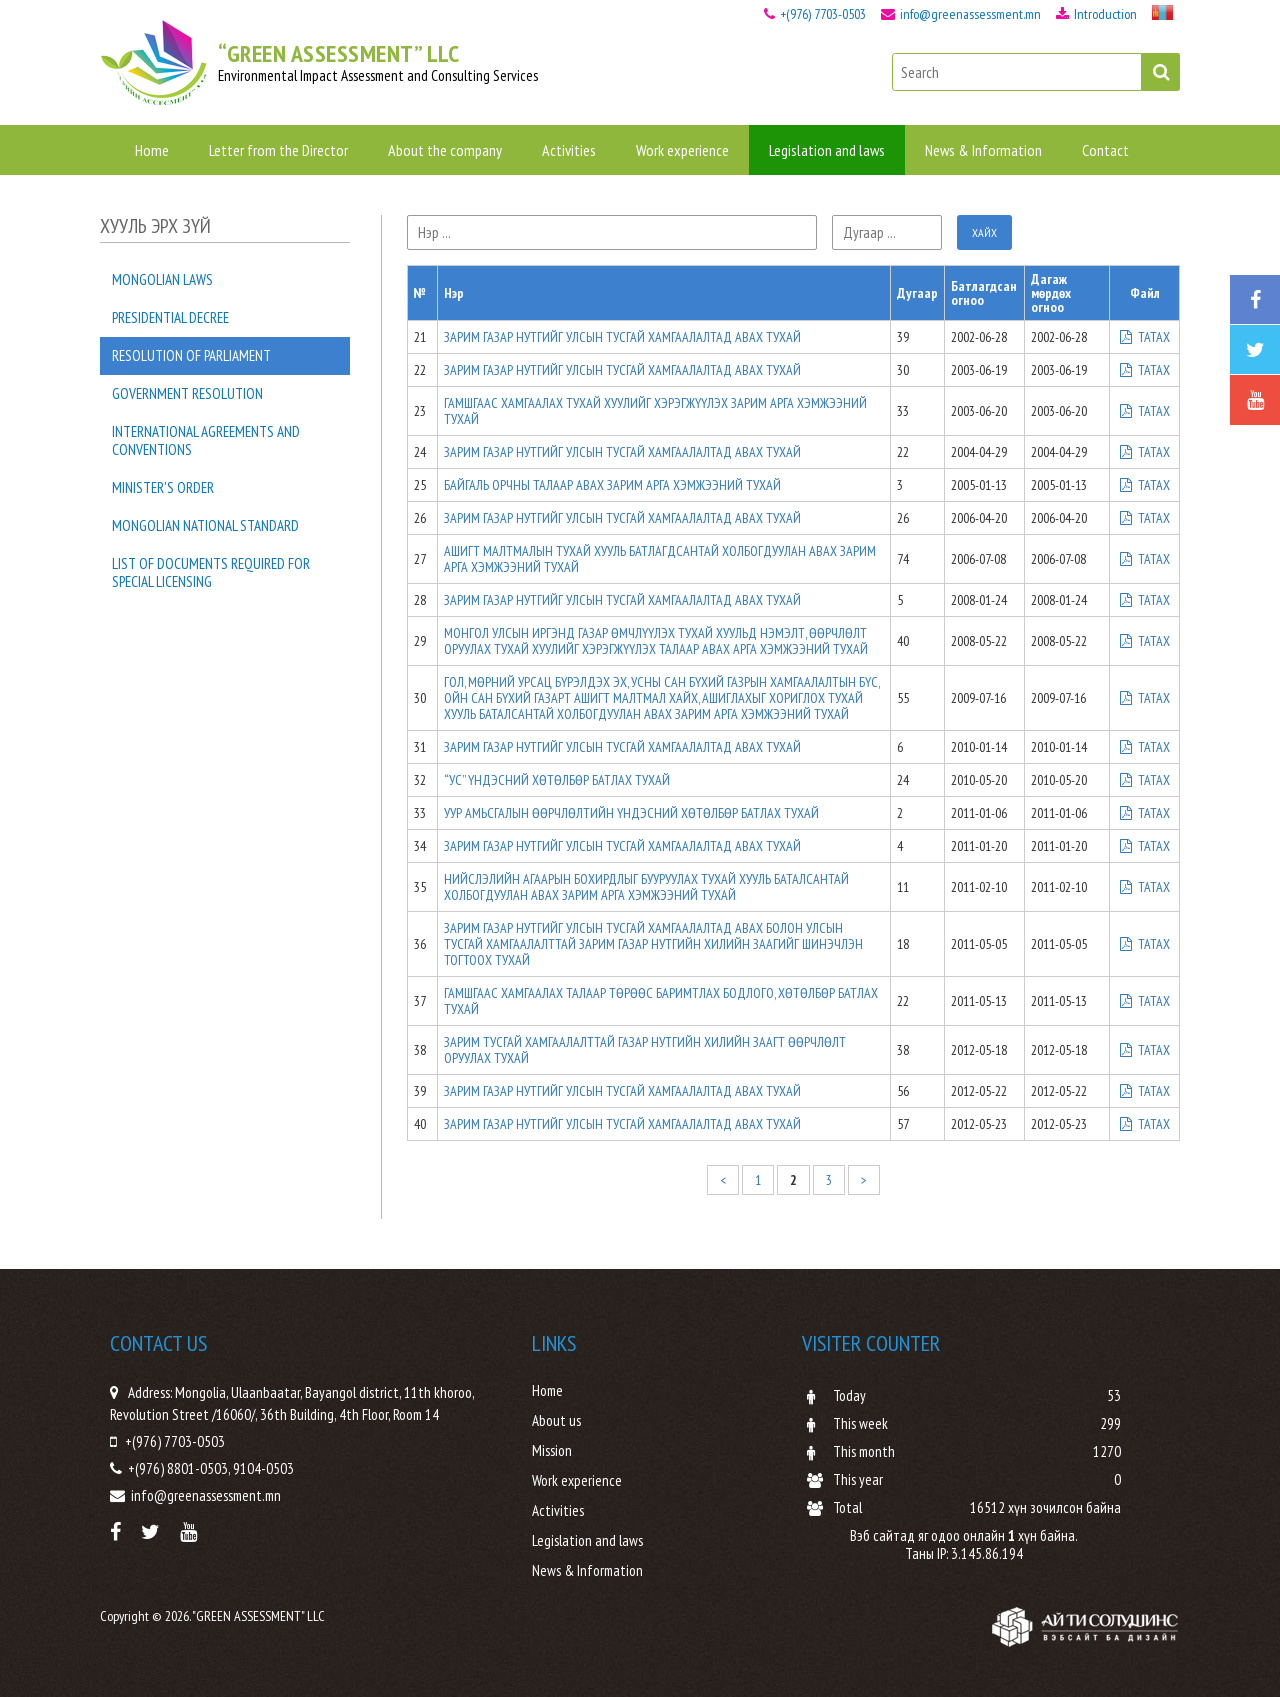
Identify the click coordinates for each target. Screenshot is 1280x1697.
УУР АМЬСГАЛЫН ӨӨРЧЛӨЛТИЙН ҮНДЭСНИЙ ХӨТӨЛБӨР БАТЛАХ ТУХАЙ (631, 813)
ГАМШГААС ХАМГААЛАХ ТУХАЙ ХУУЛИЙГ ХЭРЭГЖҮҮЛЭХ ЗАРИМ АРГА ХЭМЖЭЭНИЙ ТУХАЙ (655, 411)
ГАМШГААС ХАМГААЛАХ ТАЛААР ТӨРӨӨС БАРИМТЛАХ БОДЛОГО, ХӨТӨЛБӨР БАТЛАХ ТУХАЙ (661, 1001)
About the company (445, 150)
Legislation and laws (827, 150)
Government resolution (187, 393)
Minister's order (163, 487)
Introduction (1096, 14)
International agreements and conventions (206, 440)
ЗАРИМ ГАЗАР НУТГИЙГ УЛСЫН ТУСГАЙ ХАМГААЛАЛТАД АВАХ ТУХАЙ (622, 337)
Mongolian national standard (205, 525)
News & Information (983, 150)
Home (152, 150)
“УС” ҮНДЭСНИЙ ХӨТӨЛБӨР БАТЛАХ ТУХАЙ (557, 780)
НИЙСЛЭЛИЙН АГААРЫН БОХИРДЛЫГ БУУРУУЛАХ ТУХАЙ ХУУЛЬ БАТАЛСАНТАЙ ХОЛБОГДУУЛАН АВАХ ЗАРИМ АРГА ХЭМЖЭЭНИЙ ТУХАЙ (646, 887)
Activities (569, 150)
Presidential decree (170, 317)
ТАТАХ (1145, 337)
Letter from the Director (278, 150)
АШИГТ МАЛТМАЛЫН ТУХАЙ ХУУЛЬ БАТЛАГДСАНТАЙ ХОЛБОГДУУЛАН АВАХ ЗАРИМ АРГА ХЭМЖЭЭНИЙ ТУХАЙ (660, 559)
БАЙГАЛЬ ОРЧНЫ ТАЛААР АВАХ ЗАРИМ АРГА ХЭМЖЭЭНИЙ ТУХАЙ (612, 485)
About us (556, 1421)
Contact (1105, 150)
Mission (552, 1451)
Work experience (682, 150)
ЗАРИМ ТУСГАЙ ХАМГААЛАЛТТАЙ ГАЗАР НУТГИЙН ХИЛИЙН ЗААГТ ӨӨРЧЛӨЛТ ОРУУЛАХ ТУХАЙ (645, 1050)
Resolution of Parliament (191, 355)
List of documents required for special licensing (211, 572)
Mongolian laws (162, 279)
